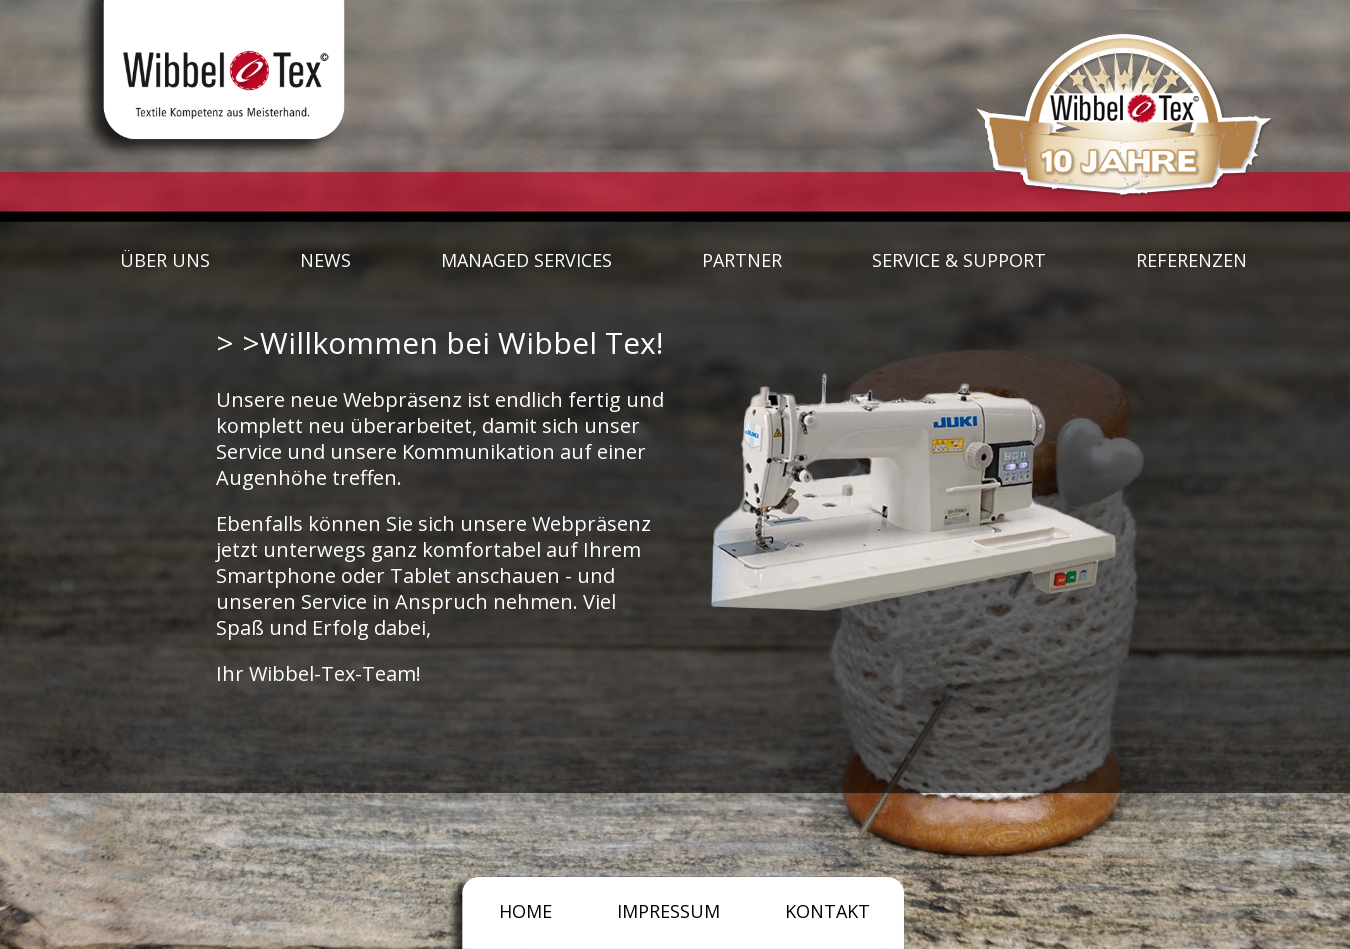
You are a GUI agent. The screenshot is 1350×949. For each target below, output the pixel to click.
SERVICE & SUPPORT (959, 260)
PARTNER (742, 260)
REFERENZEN (1191, 260)
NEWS (325, 260)
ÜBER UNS (165, 260)
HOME (525, 911)
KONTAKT (827, 911)
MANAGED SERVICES (526, 260)
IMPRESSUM (668, 911)
